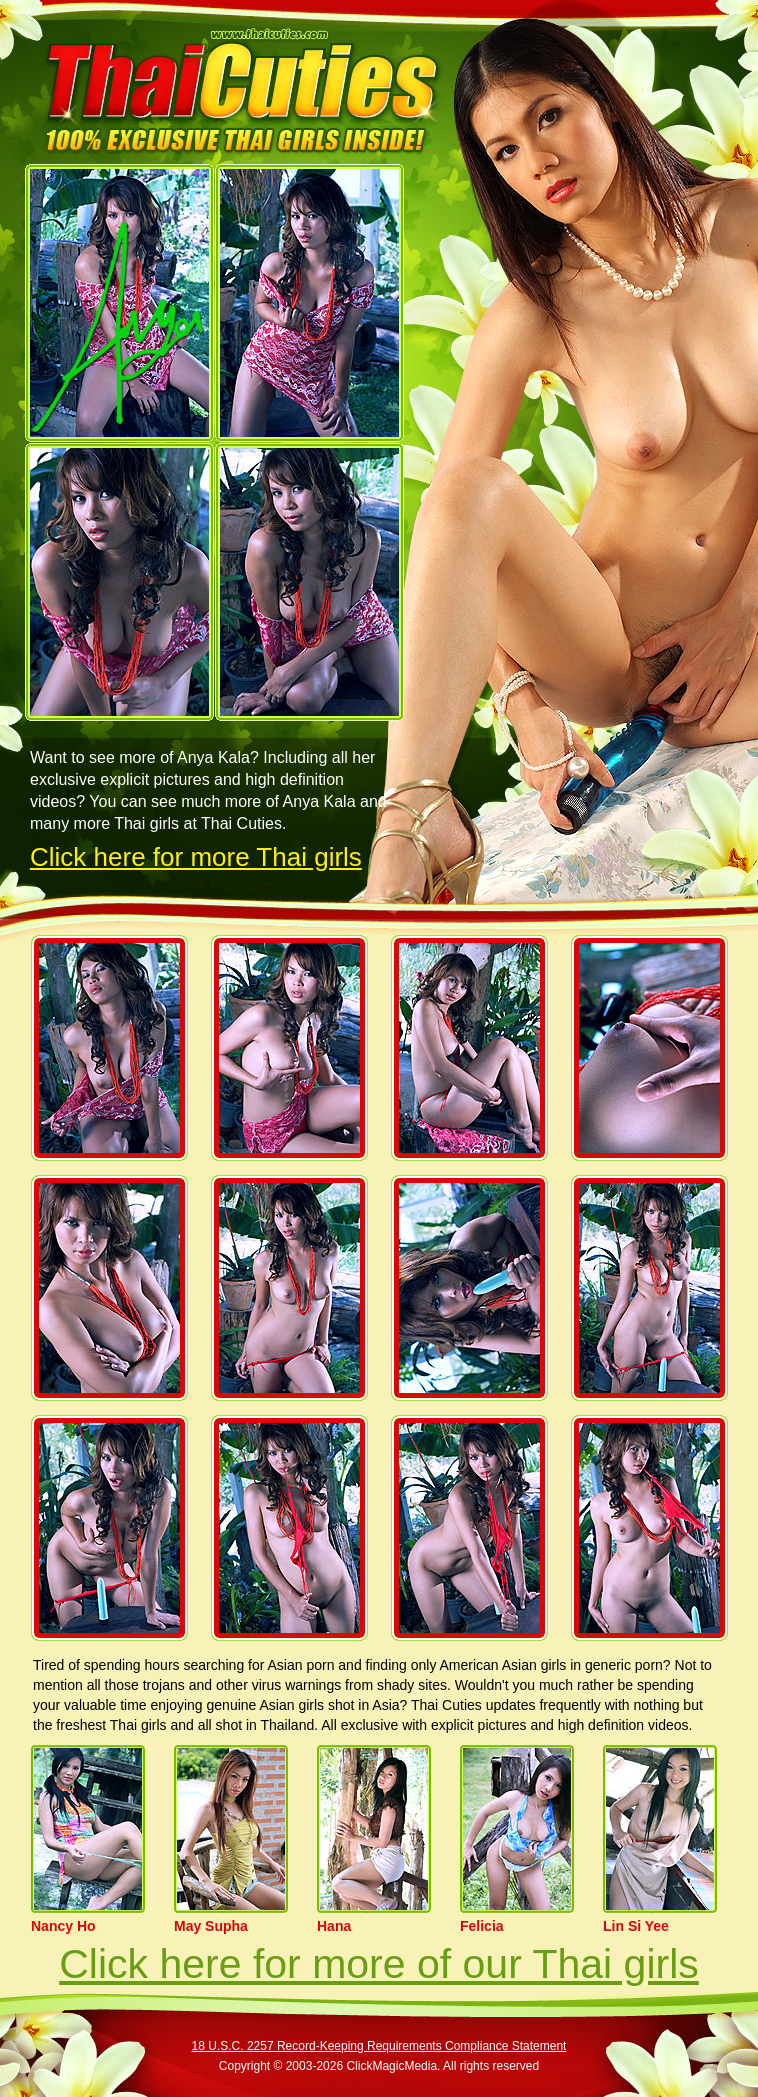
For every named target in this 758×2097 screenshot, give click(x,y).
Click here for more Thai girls (196, 857)
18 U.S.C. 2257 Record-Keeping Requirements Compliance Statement (379, 2046)
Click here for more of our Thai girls (379, 1964)
